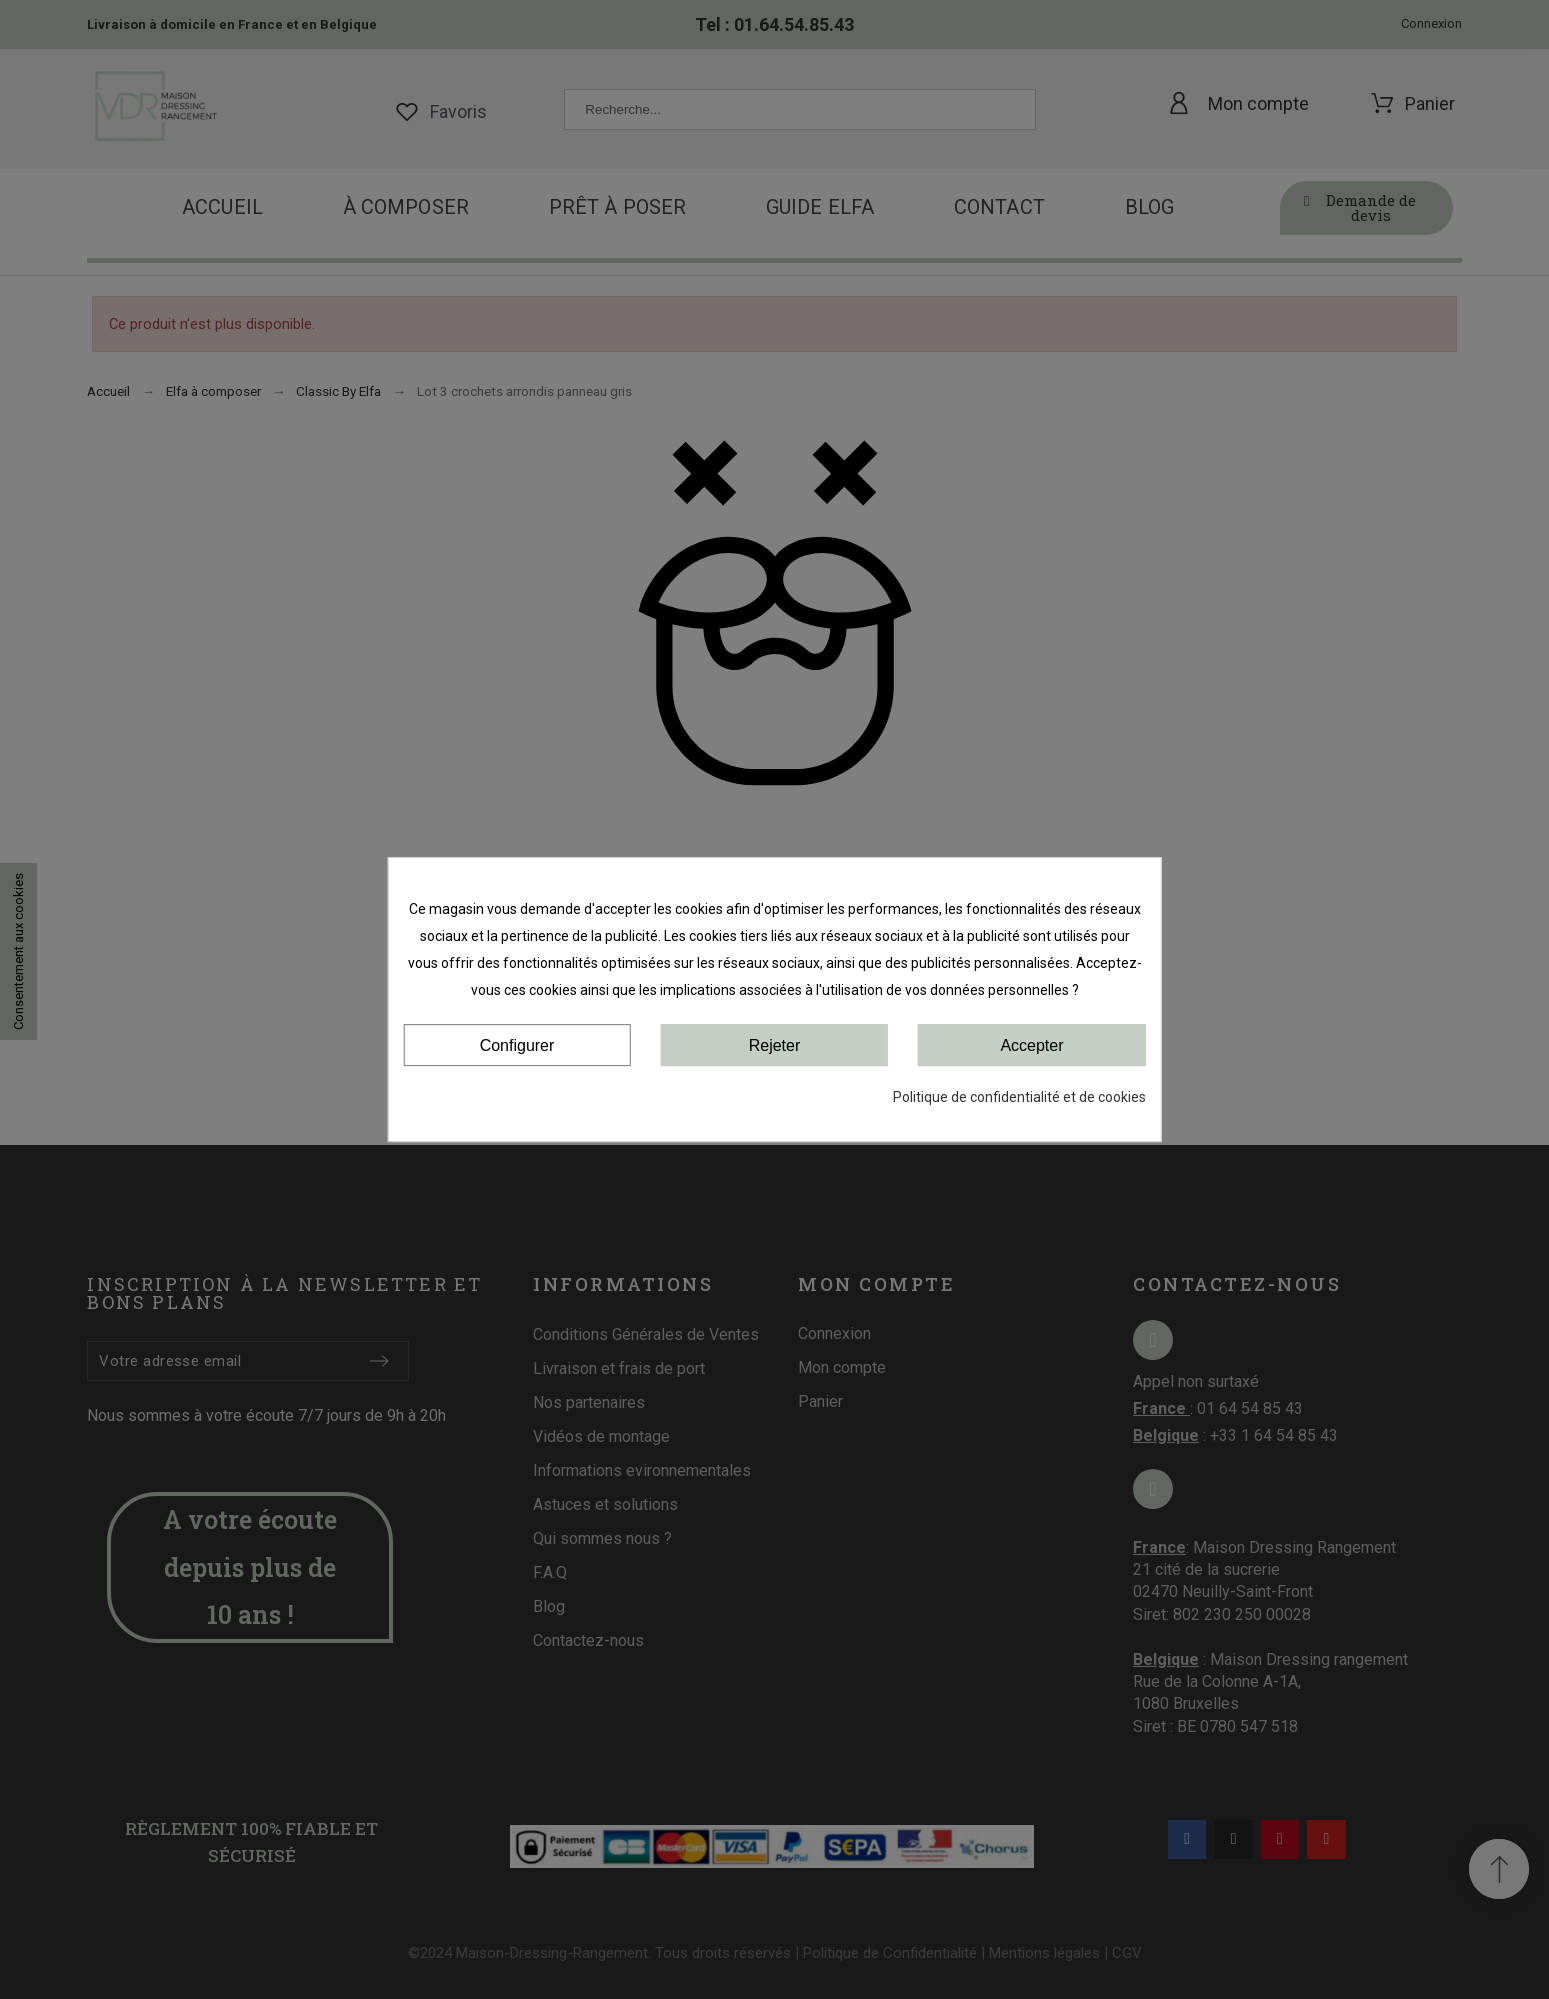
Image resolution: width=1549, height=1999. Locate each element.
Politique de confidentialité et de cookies (1019, 1097)
